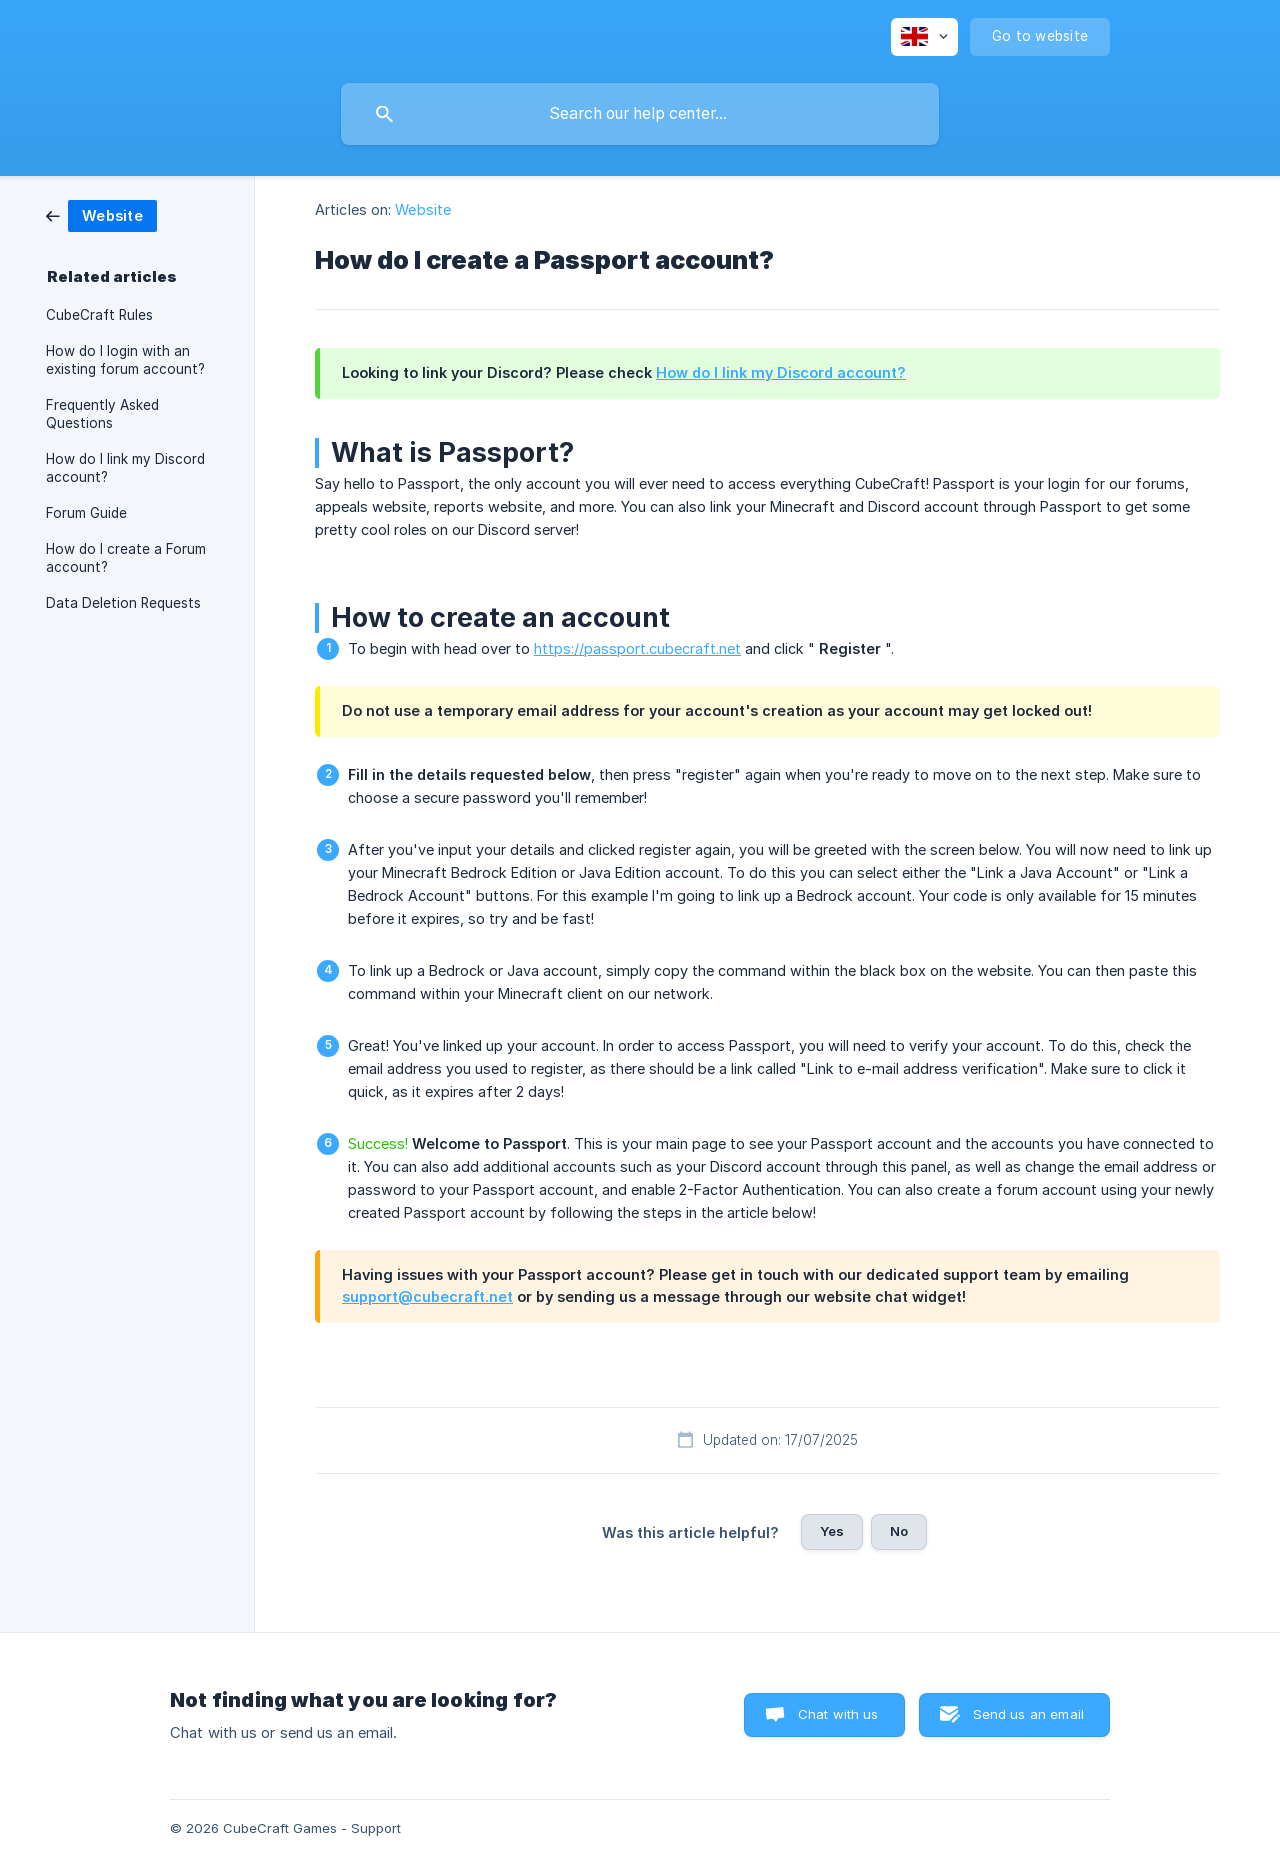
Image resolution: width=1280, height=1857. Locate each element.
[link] (101, 214)
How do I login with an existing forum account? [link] (125, 360)
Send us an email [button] (1028, 1714)
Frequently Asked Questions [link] (102, 414)
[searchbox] (640, 114)
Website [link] (423, 209)
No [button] (899, 1531)
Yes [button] (832, 1531)
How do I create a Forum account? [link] (126, 558)
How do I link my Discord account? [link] (125, 468)
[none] (924, 37)
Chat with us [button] (838, 1714)
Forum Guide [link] (86, 513)
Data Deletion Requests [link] (123, 603)
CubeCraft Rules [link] (99, 315)
